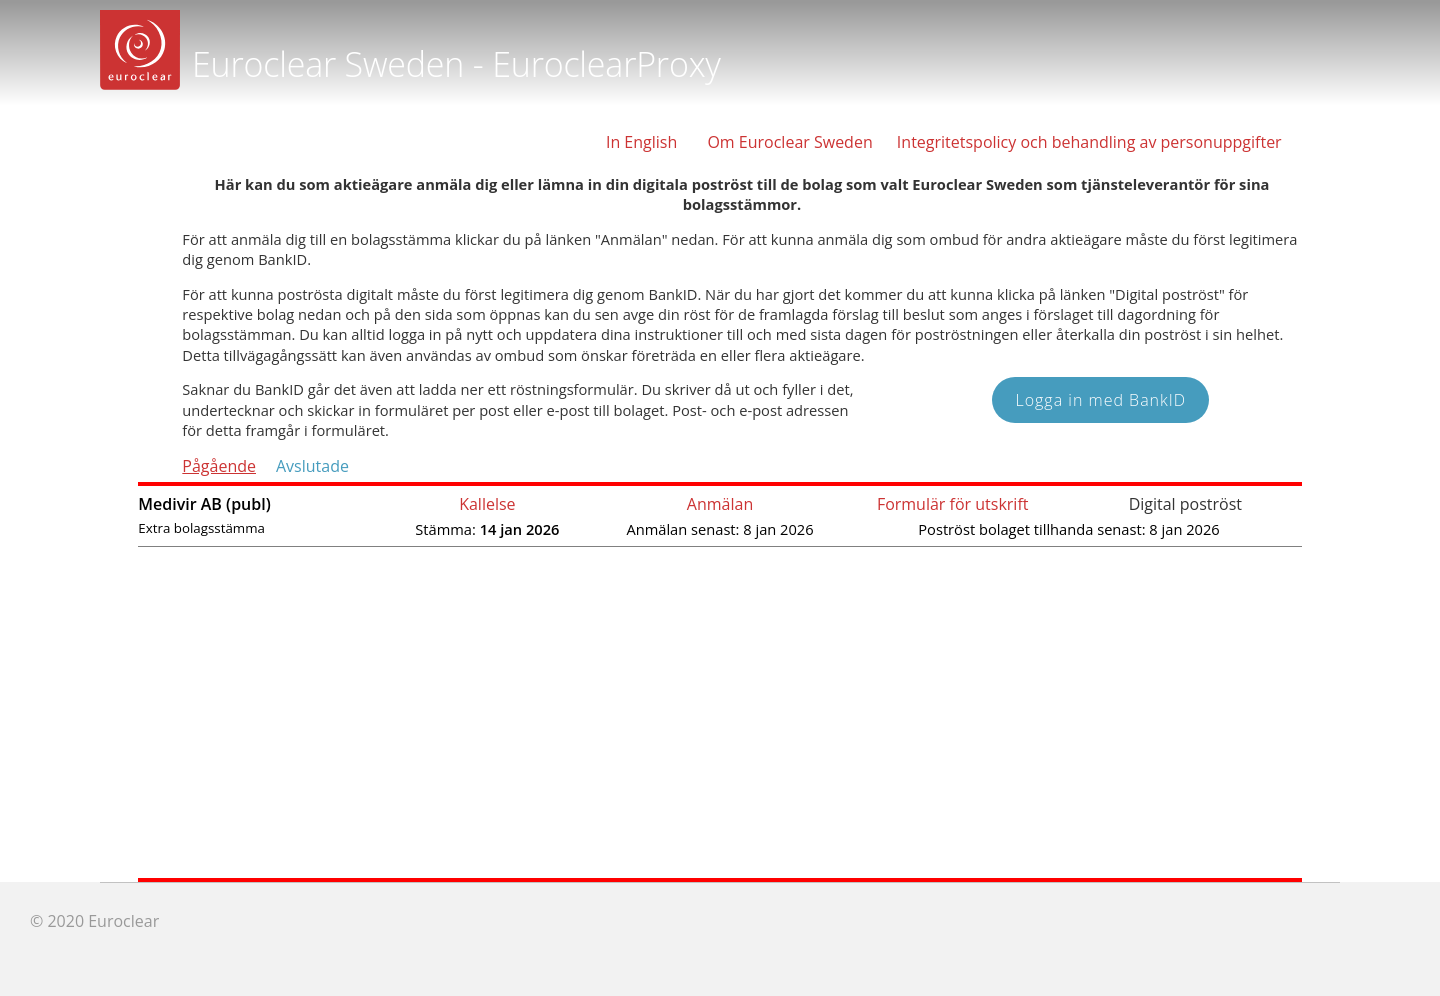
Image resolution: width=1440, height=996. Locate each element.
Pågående (219, 466)
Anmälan (720, 504)
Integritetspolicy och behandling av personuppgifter (1089, 142)
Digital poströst (1185, 504)
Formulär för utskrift (953, 504)
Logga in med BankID (1100, 400)
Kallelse (487, 504)
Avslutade (312, 466)
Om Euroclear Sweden (789, 142)
